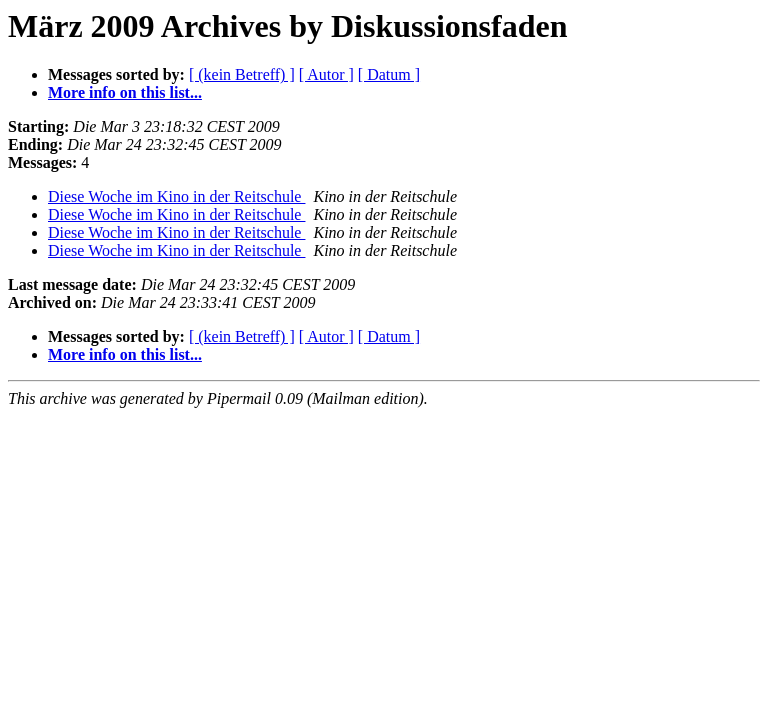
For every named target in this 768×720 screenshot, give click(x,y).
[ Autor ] (326, 74)
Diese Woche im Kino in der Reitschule (176, 196)
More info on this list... (125, 92)
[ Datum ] (389, 74)
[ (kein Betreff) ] (242, 74)
